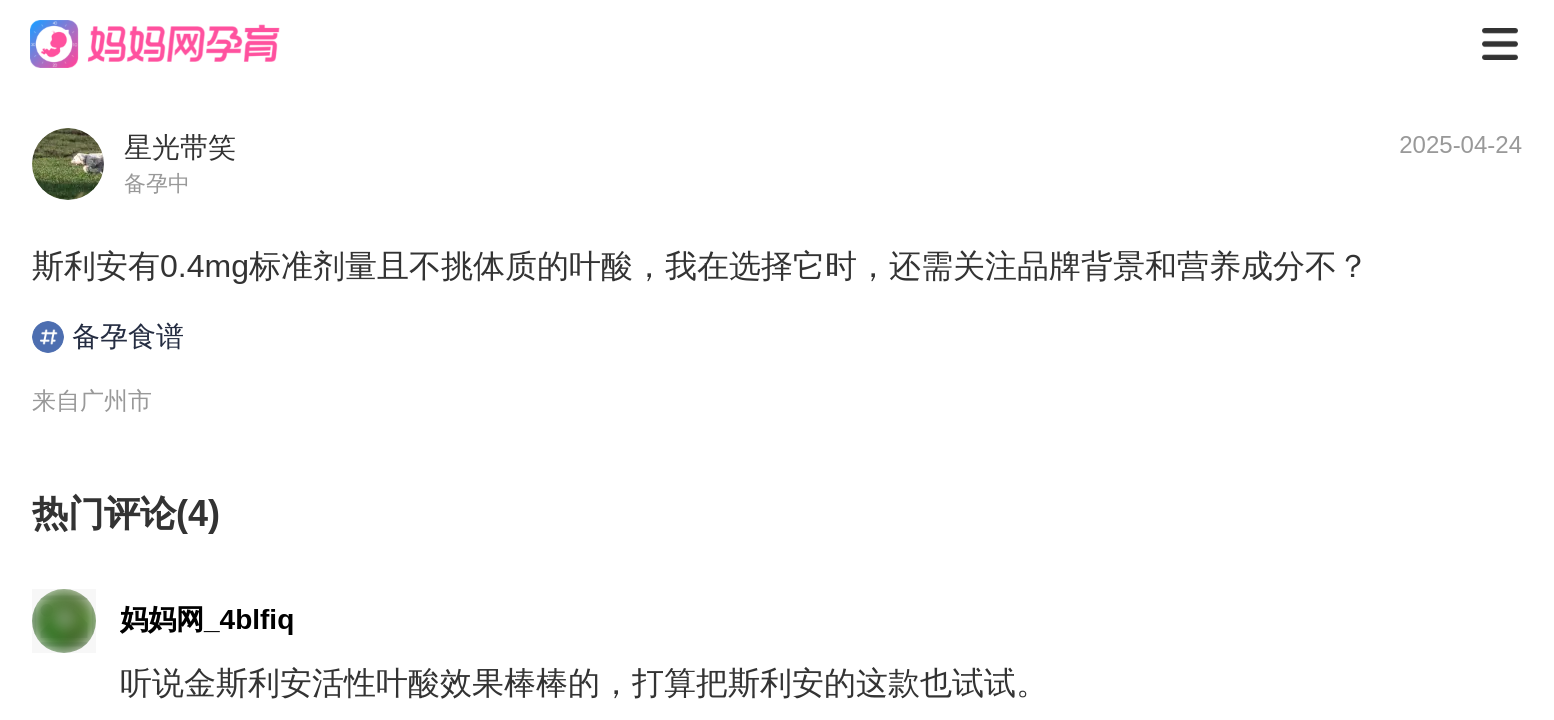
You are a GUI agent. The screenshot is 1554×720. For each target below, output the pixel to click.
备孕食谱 (108, 337)
